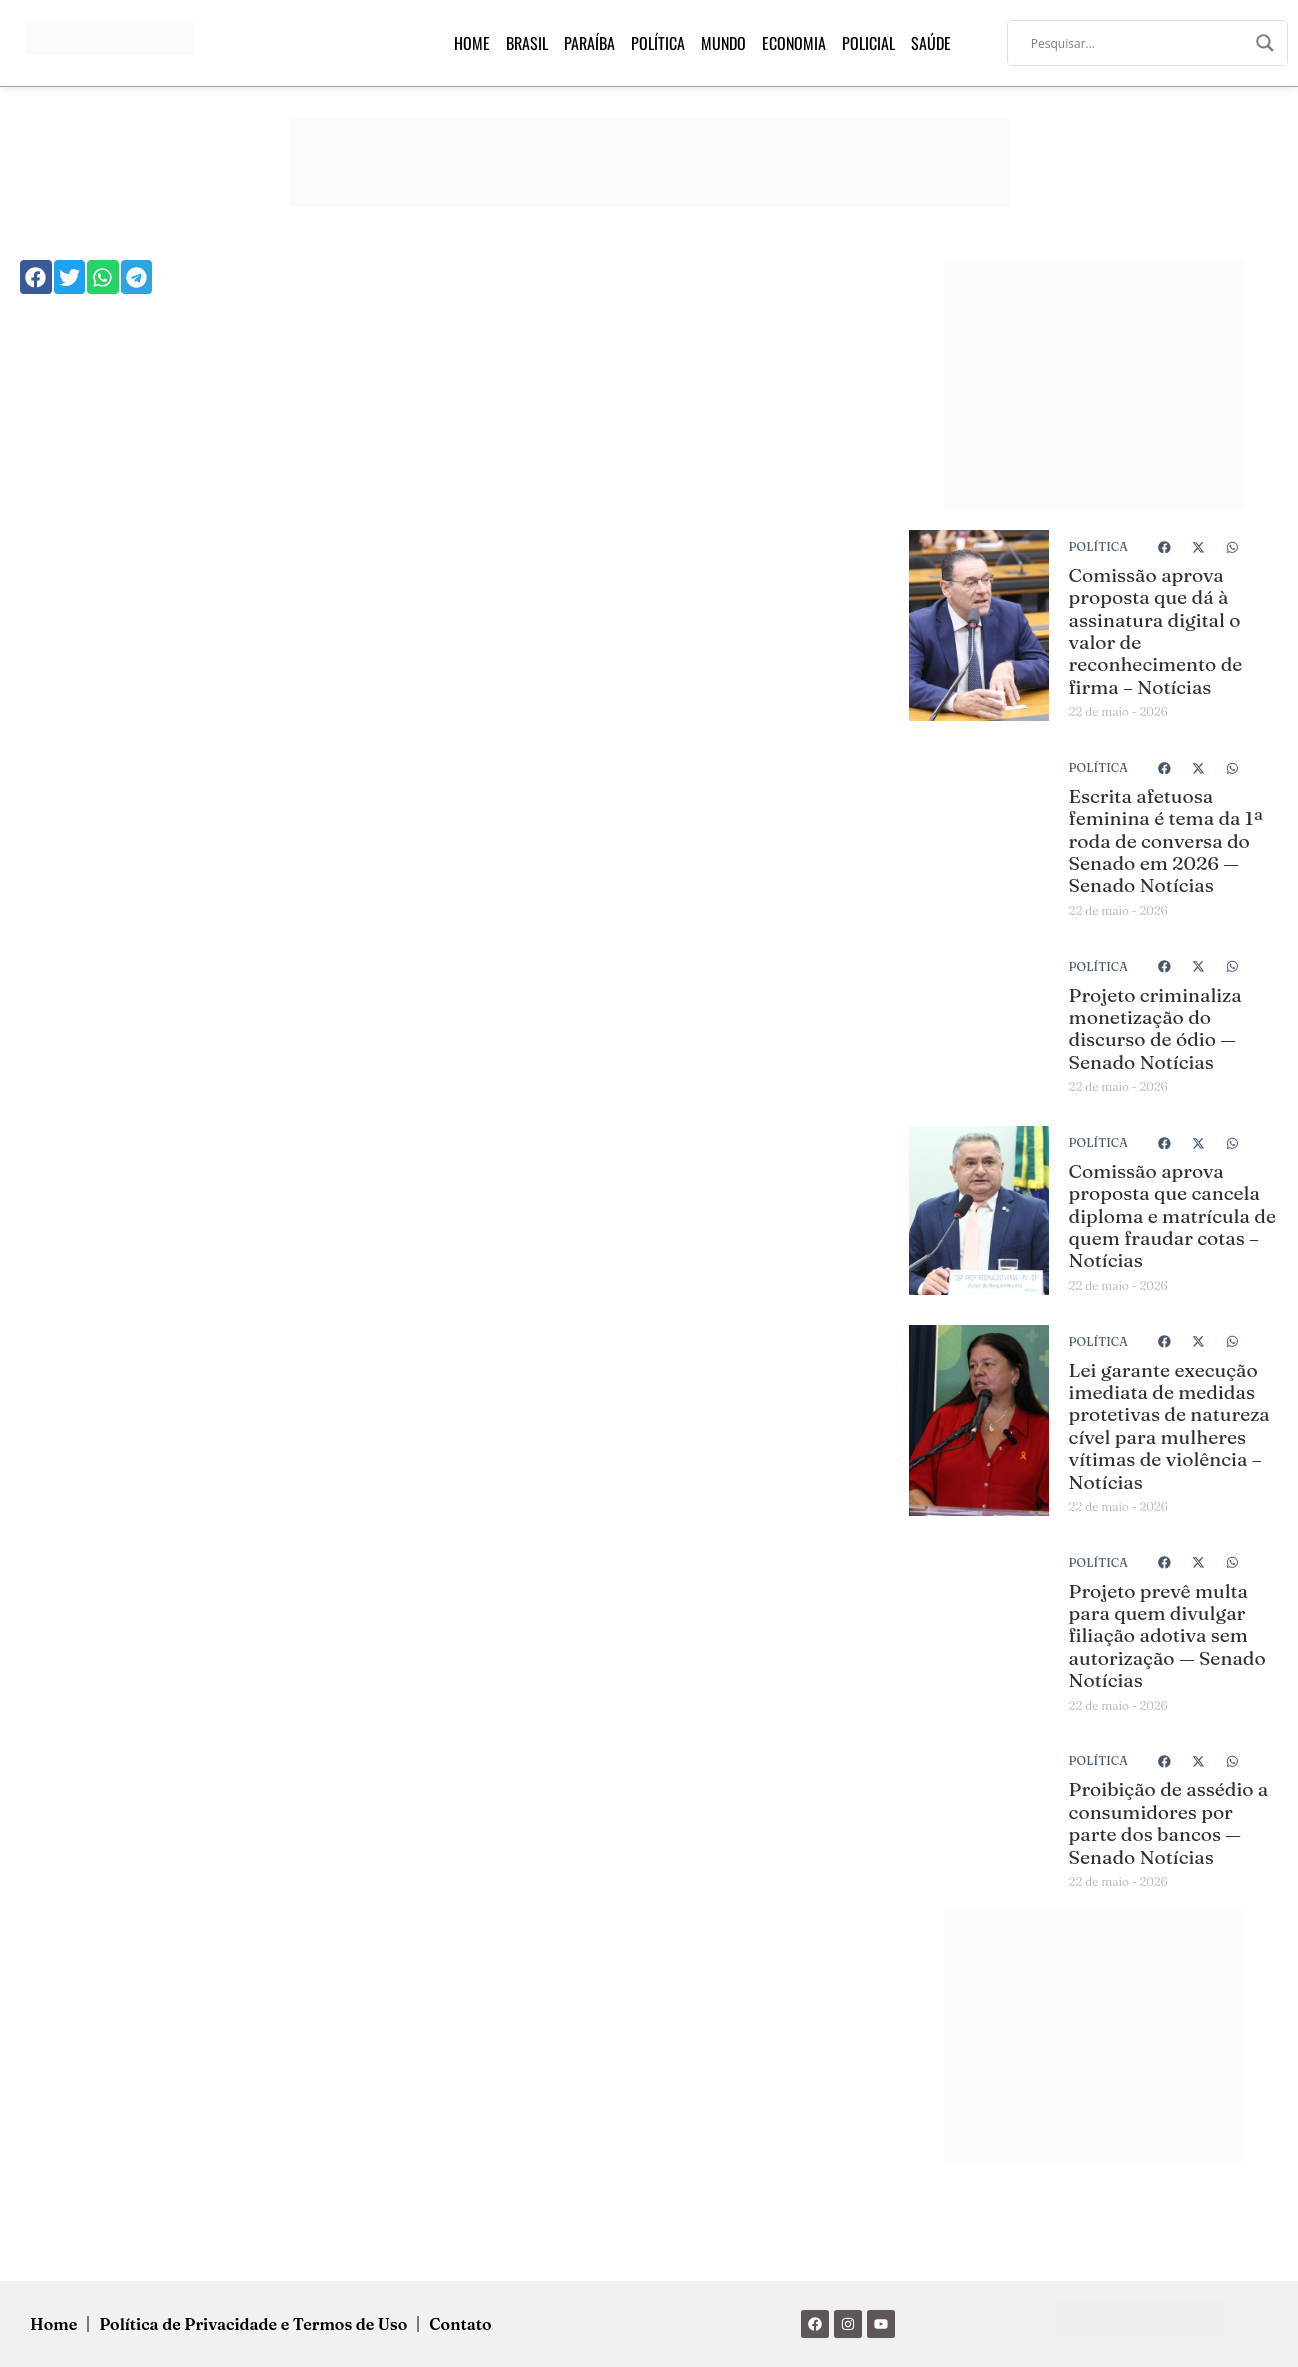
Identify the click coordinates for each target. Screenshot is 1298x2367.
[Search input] (1138, 43)
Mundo (723, 43)
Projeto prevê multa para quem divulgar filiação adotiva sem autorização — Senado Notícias (1167, 1636)
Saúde (931, 43)
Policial (868, 43)
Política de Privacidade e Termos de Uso (253, 2324)
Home (472, 43)
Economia (794, 43)
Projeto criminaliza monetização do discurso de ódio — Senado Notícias (1155, 1028)
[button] (36, 277)
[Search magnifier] (1265, 43)
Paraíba (589, 43)
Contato (460, 2324)
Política (658, 43)
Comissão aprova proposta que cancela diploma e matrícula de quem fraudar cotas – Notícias (1172, 1216)
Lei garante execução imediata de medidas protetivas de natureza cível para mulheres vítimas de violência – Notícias (1169, 1426)
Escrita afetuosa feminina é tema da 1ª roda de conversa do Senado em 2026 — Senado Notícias (1166, 841)
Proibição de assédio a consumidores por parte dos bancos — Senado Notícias (1169, 1822)
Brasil (527, 43)
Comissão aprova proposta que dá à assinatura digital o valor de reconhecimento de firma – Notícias (1156, 631)
